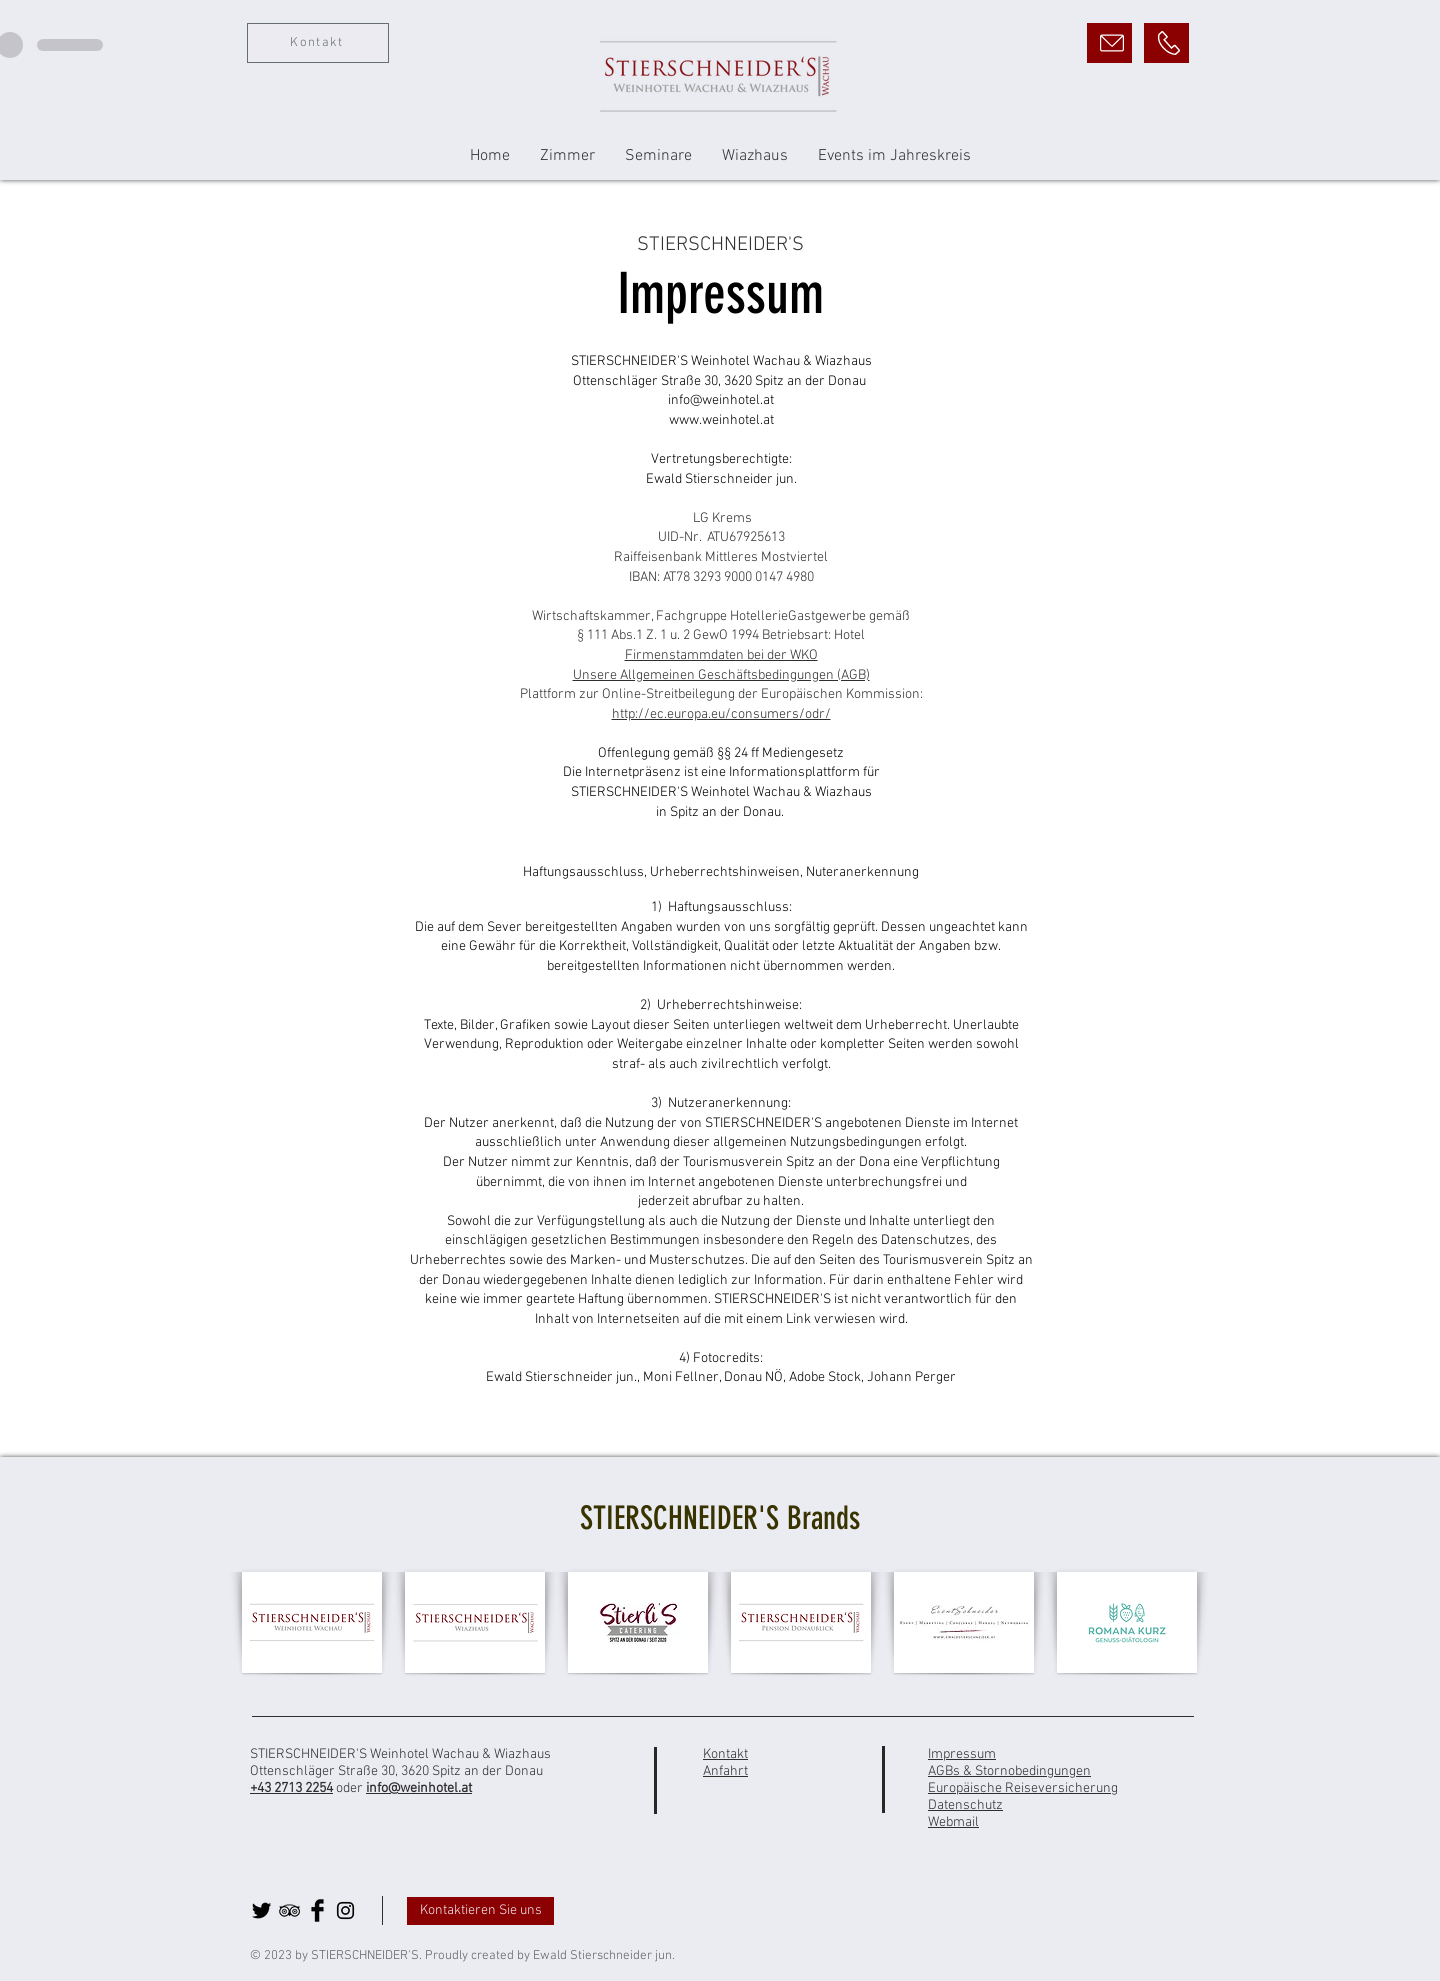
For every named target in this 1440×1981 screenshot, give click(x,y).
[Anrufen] (1166, 43)
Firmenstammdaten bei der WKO (721, 655)
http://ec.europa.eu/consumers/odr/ (721, 714)
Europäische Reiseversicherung (1023, 1788)
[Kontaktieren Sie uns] (480, 1911)
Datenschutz (965, 1805)
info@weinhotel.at (419, 1788)
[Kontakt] (318, 43)
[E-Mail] (1109, 43)
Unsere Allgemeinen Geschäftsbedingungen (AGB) (721, 675)
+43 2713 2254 (291, 1788)
